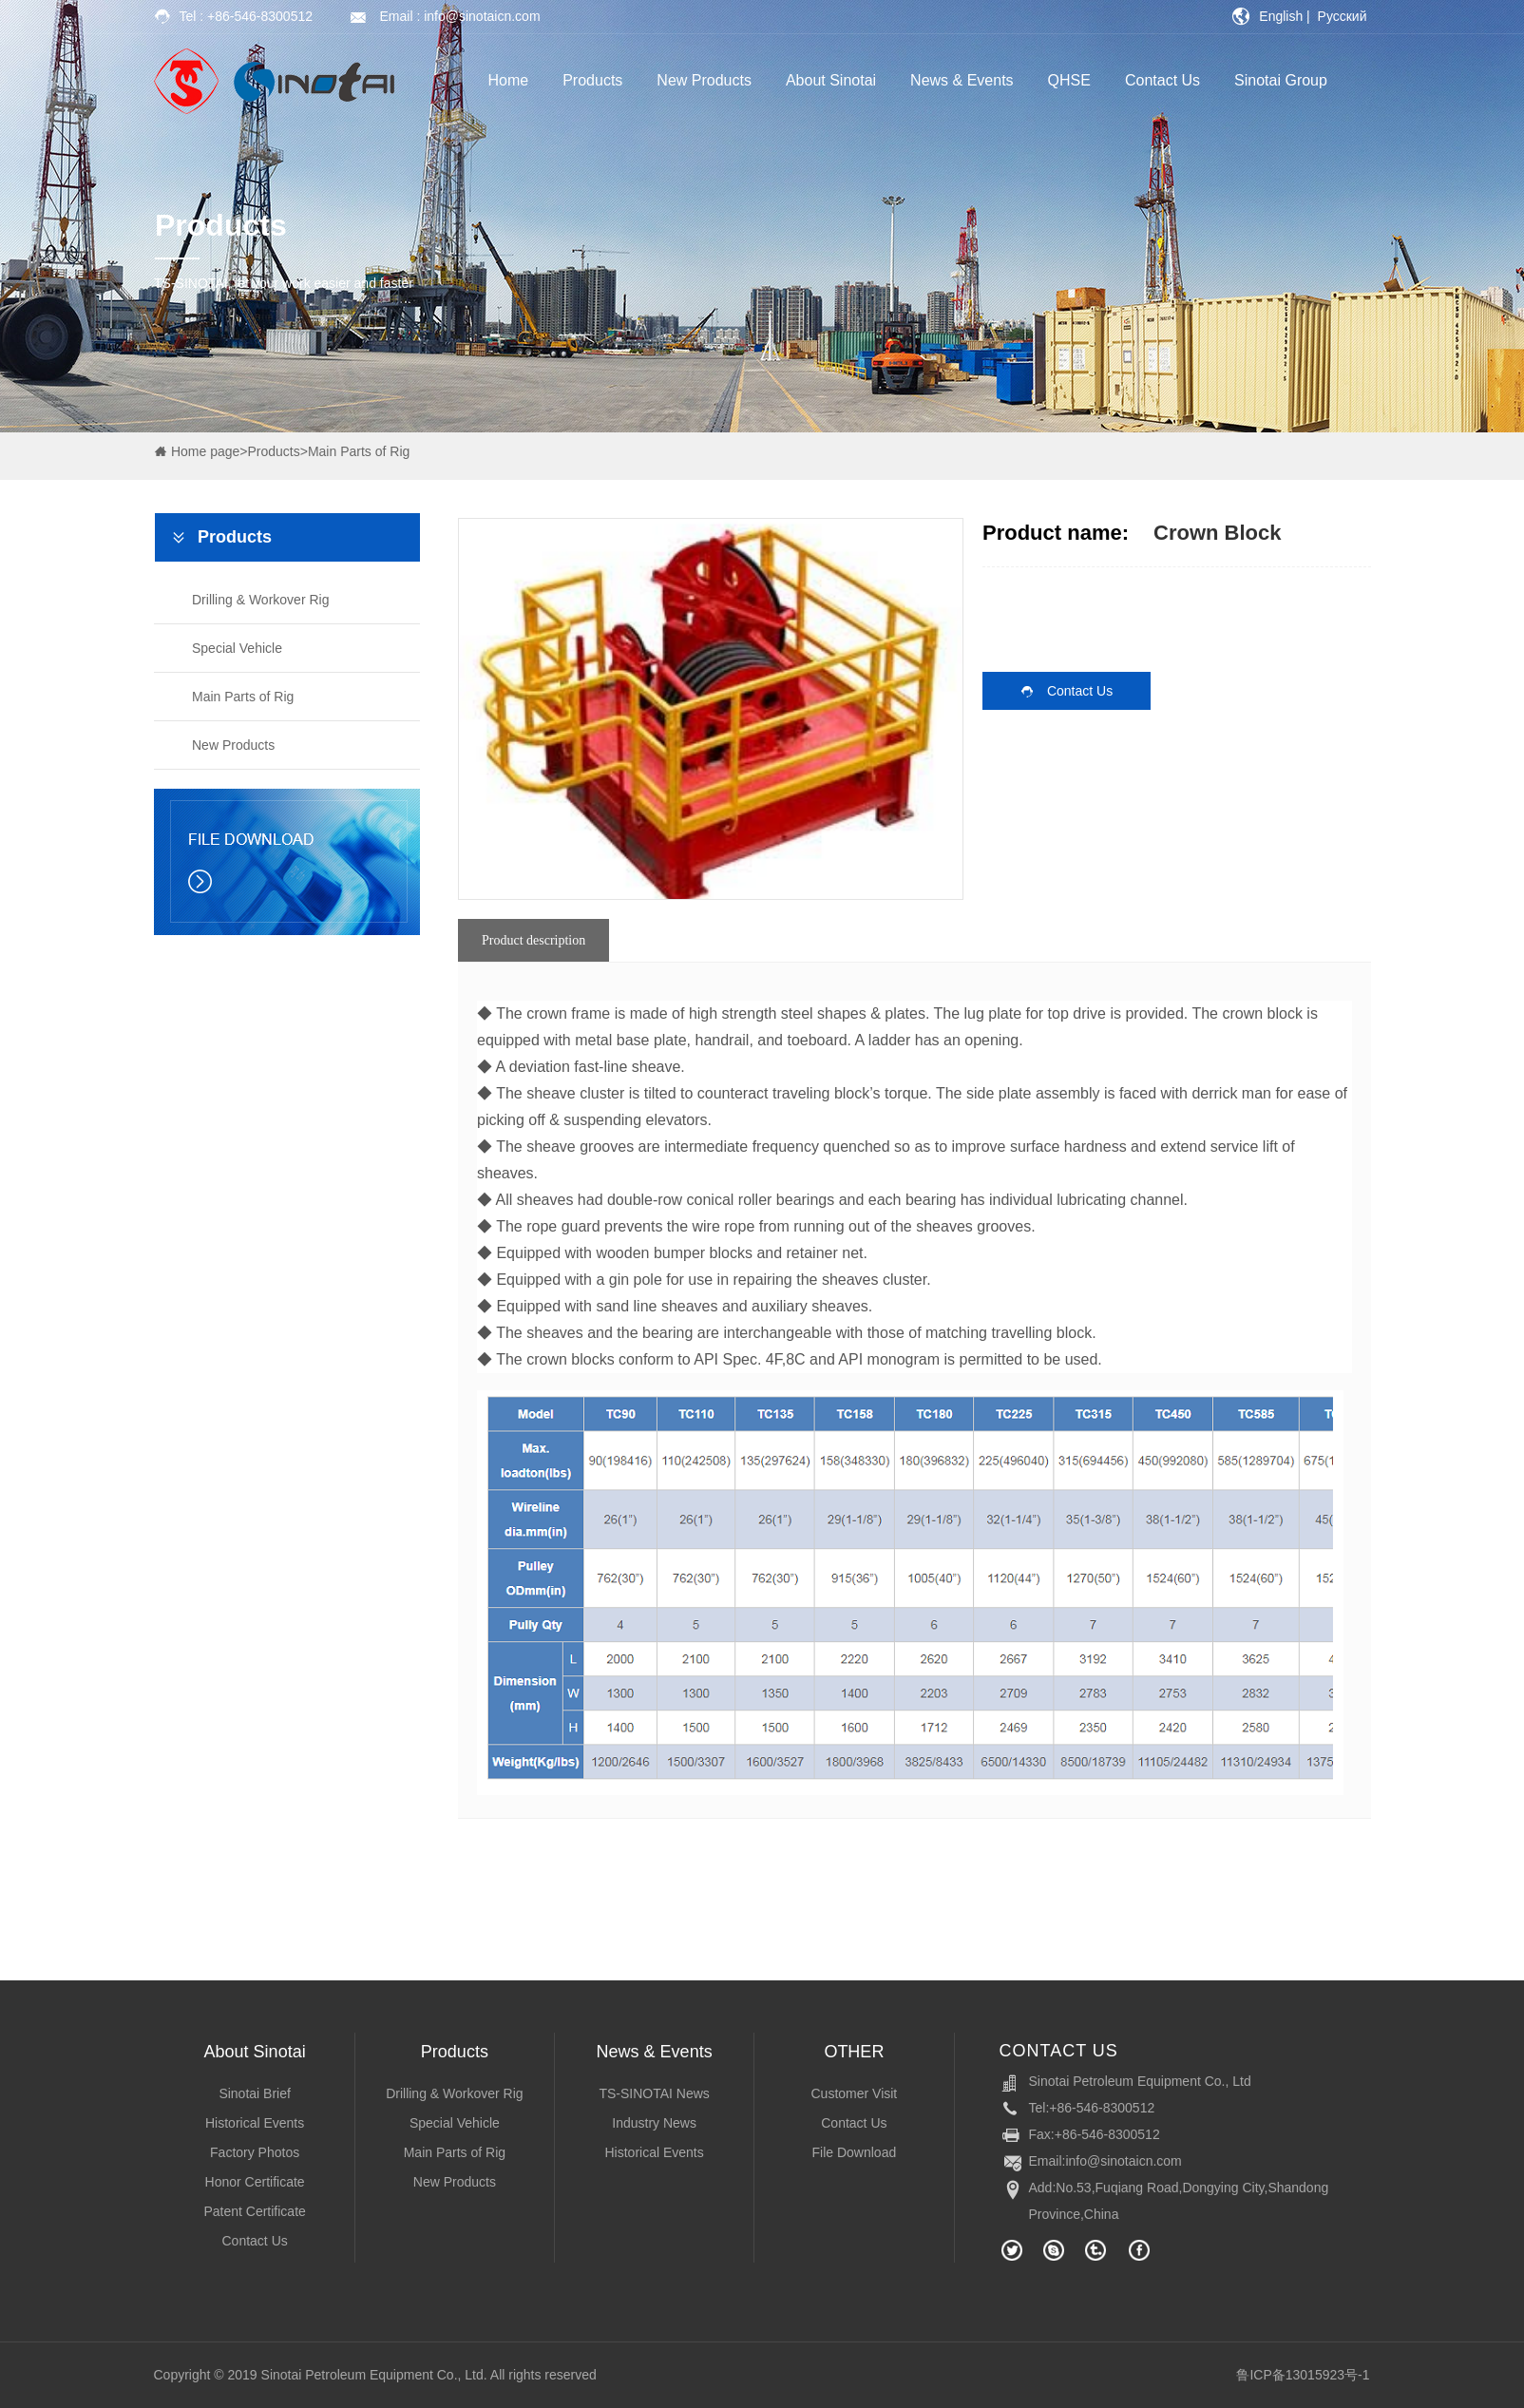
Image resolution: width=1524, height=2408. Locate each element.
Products (592, 80)
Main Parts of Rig (359, 451)
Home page (205, 451)
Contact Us (1162, 80)
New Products (704, 80)
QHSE (1069, 80)
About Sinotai (831, 80)
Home (508, 80)
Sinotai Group (1280, 80)
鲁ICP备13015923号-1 (1302, 2374)
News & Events (961, 80)
